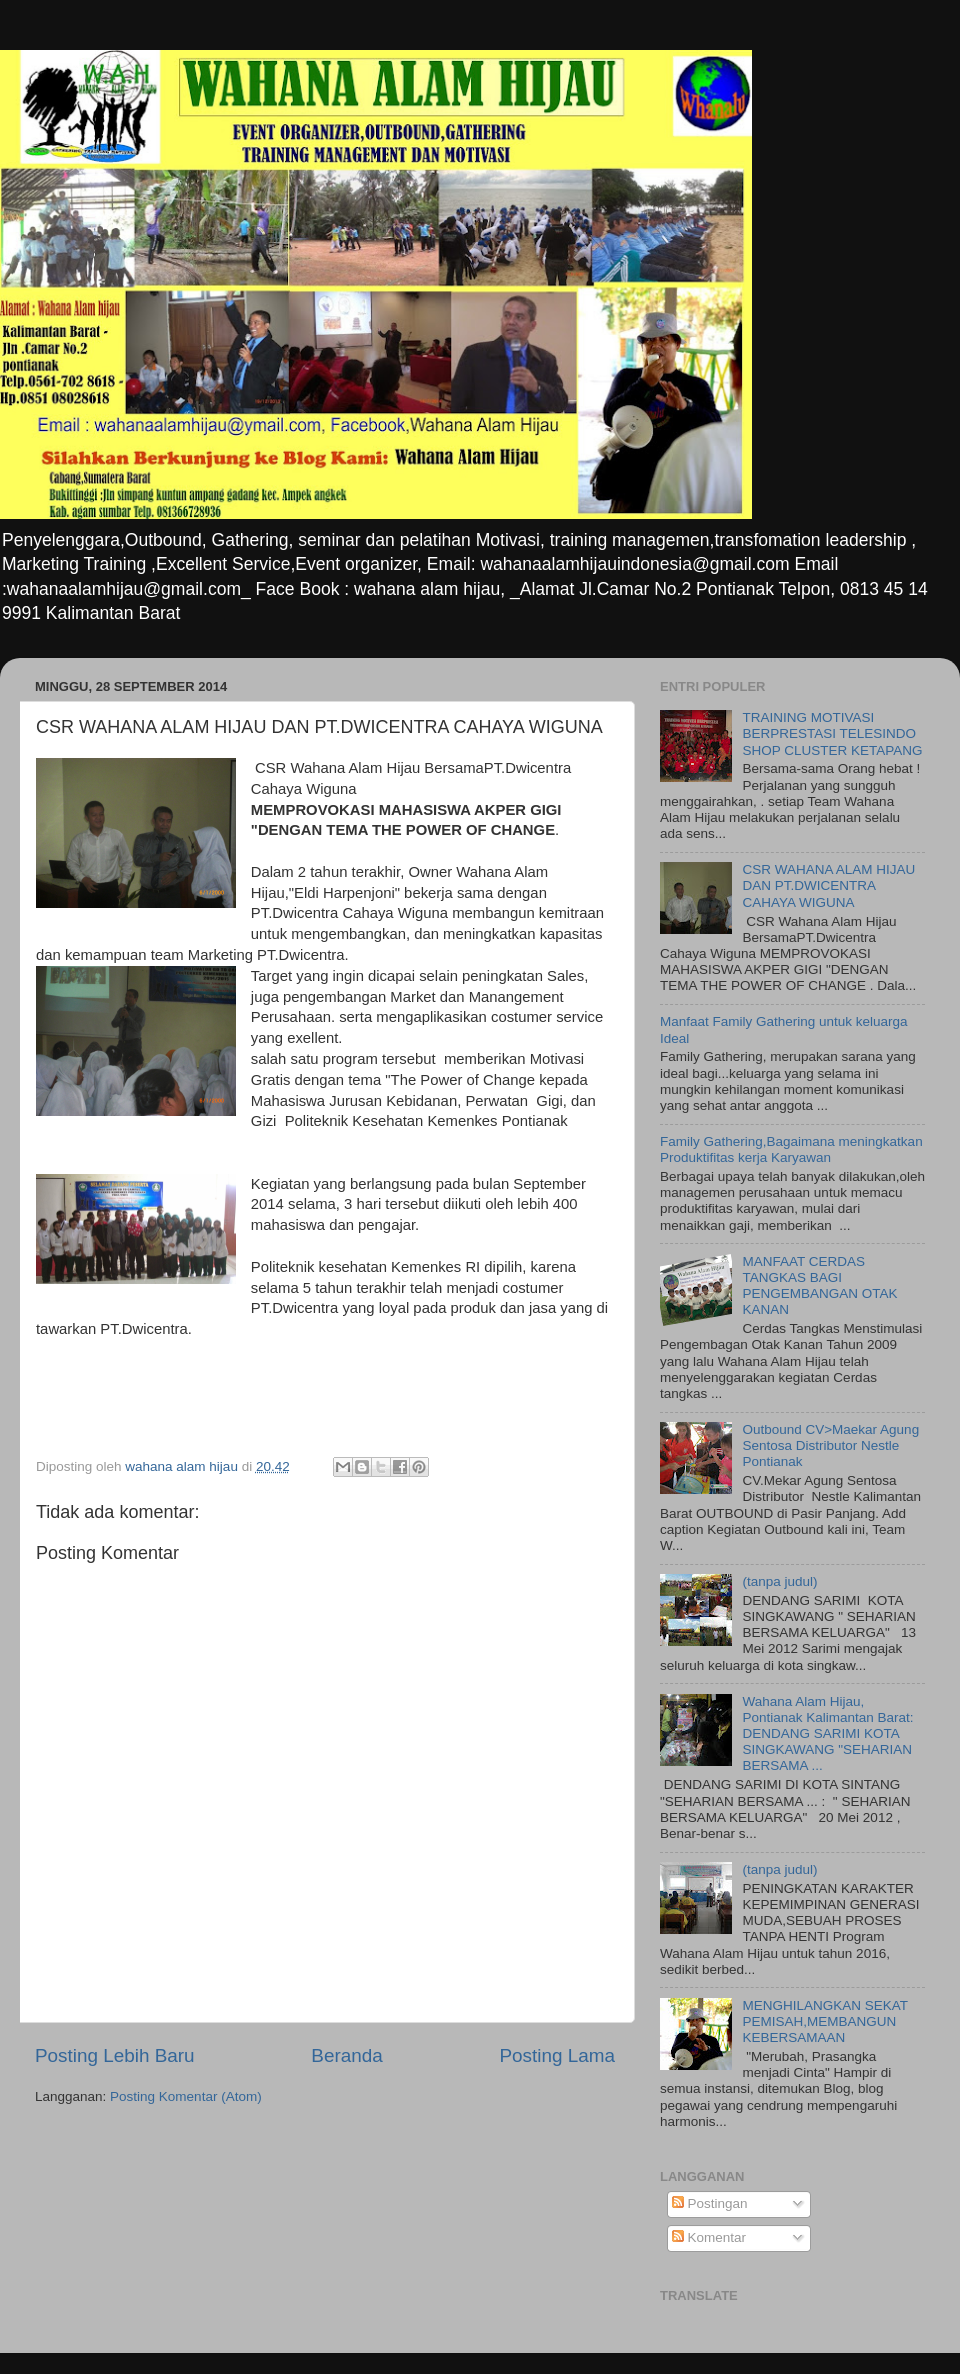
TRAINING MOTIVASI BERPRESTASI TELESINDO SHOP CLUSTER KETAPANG (832, 733)
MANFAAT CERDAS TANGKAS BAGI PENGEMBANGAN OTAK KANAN (819, 1286)
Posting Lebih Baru (115, 2055)
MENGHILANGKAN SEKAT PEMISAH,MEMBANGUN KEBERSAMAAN (824, 2021)
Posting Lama (557, 2055)
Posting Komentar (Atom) (186, 2096)
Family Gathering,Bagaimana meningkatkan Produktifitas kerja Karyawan (791, 1149)
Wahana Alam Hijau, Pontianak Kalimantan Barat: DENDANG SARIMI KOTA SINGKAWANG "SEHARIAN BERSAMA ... (827, 1734)
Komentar (709, 2237)
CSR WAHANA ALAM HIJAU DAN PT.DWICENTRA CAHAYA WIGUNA (828, 885)
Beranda (346, 2055)
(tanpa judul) (779, 1581)
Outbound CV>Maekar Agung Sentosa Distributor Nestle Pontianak (830, 1445)
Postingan (710, 2203)
